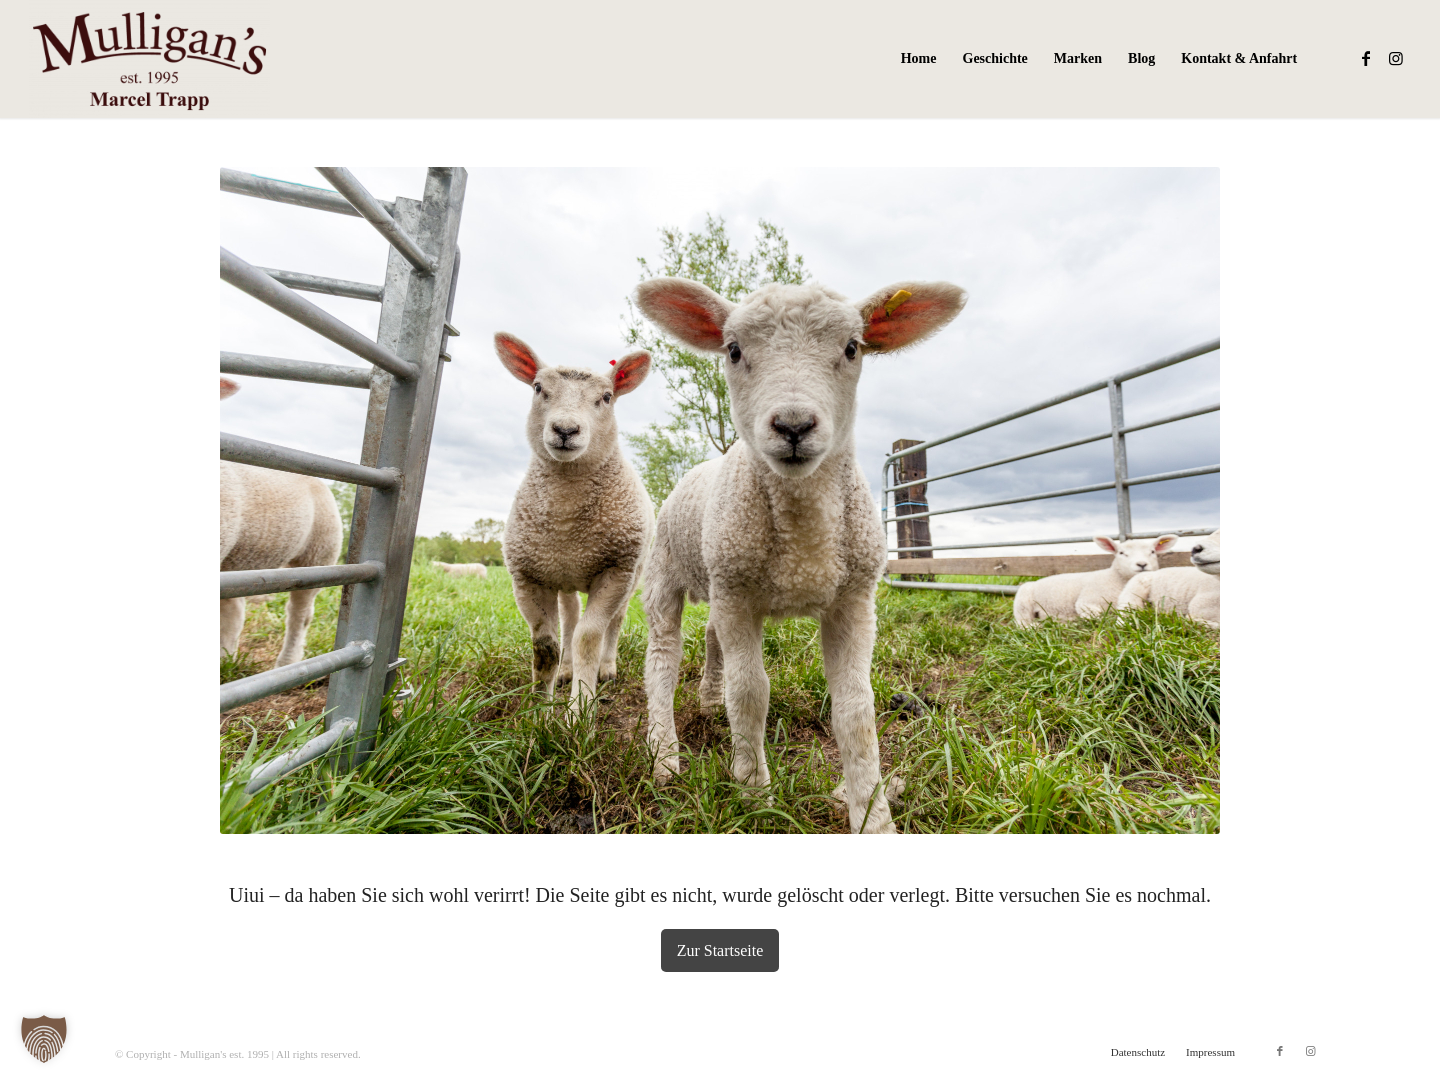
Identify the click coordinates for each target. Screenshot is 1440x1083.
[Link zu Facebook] (1366, 58)
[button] (44, 1039)
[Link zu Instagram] (1396, 58)
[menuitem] (919, 59)
